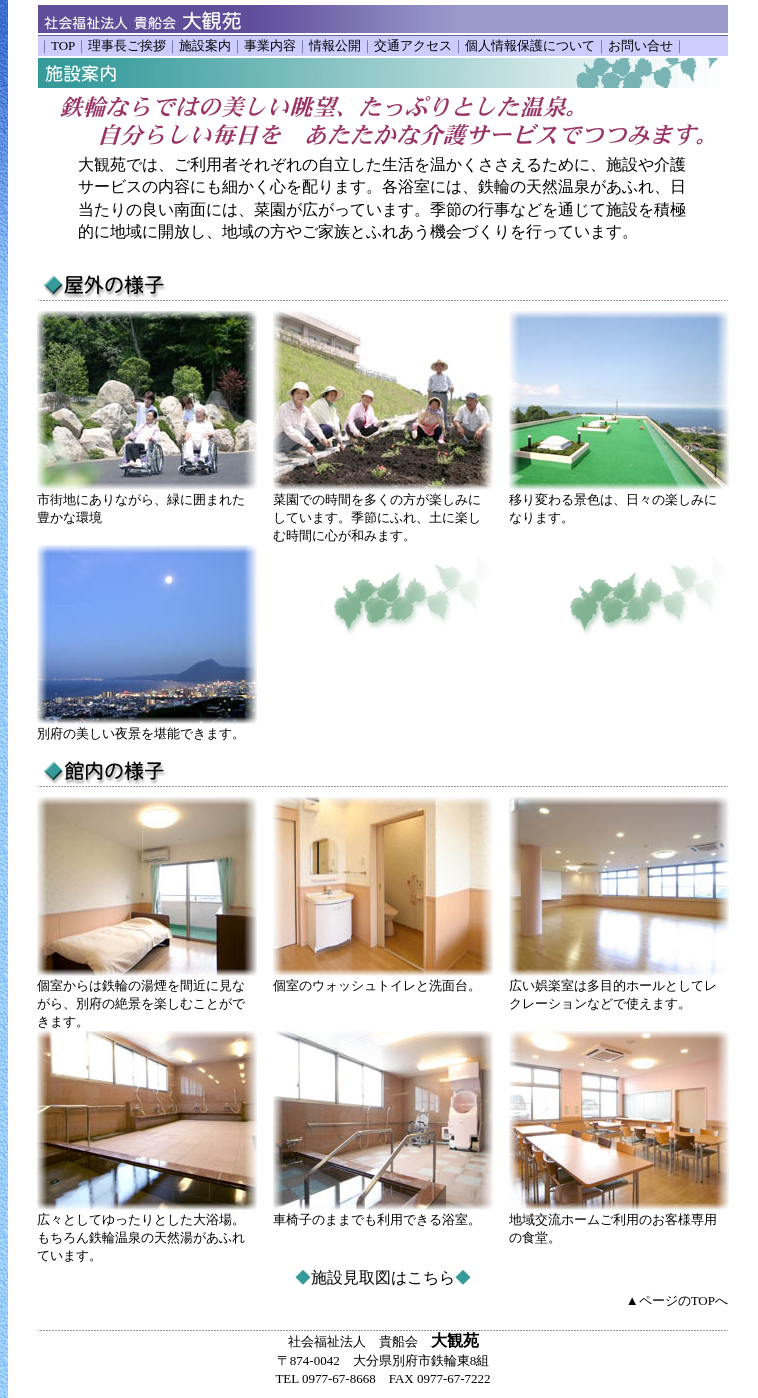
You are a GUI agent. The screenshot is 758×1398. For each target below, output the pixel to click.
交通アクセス (413, 45)
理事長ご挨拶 (127, 45)
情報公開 (335, 45)
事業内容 (270, 45)
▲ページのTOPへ (677, 1300)
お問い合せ (640, 45)
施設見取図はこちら (383, 1277)
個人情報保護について (530, 45)
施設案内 (205, 45)
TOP (63, 45)
